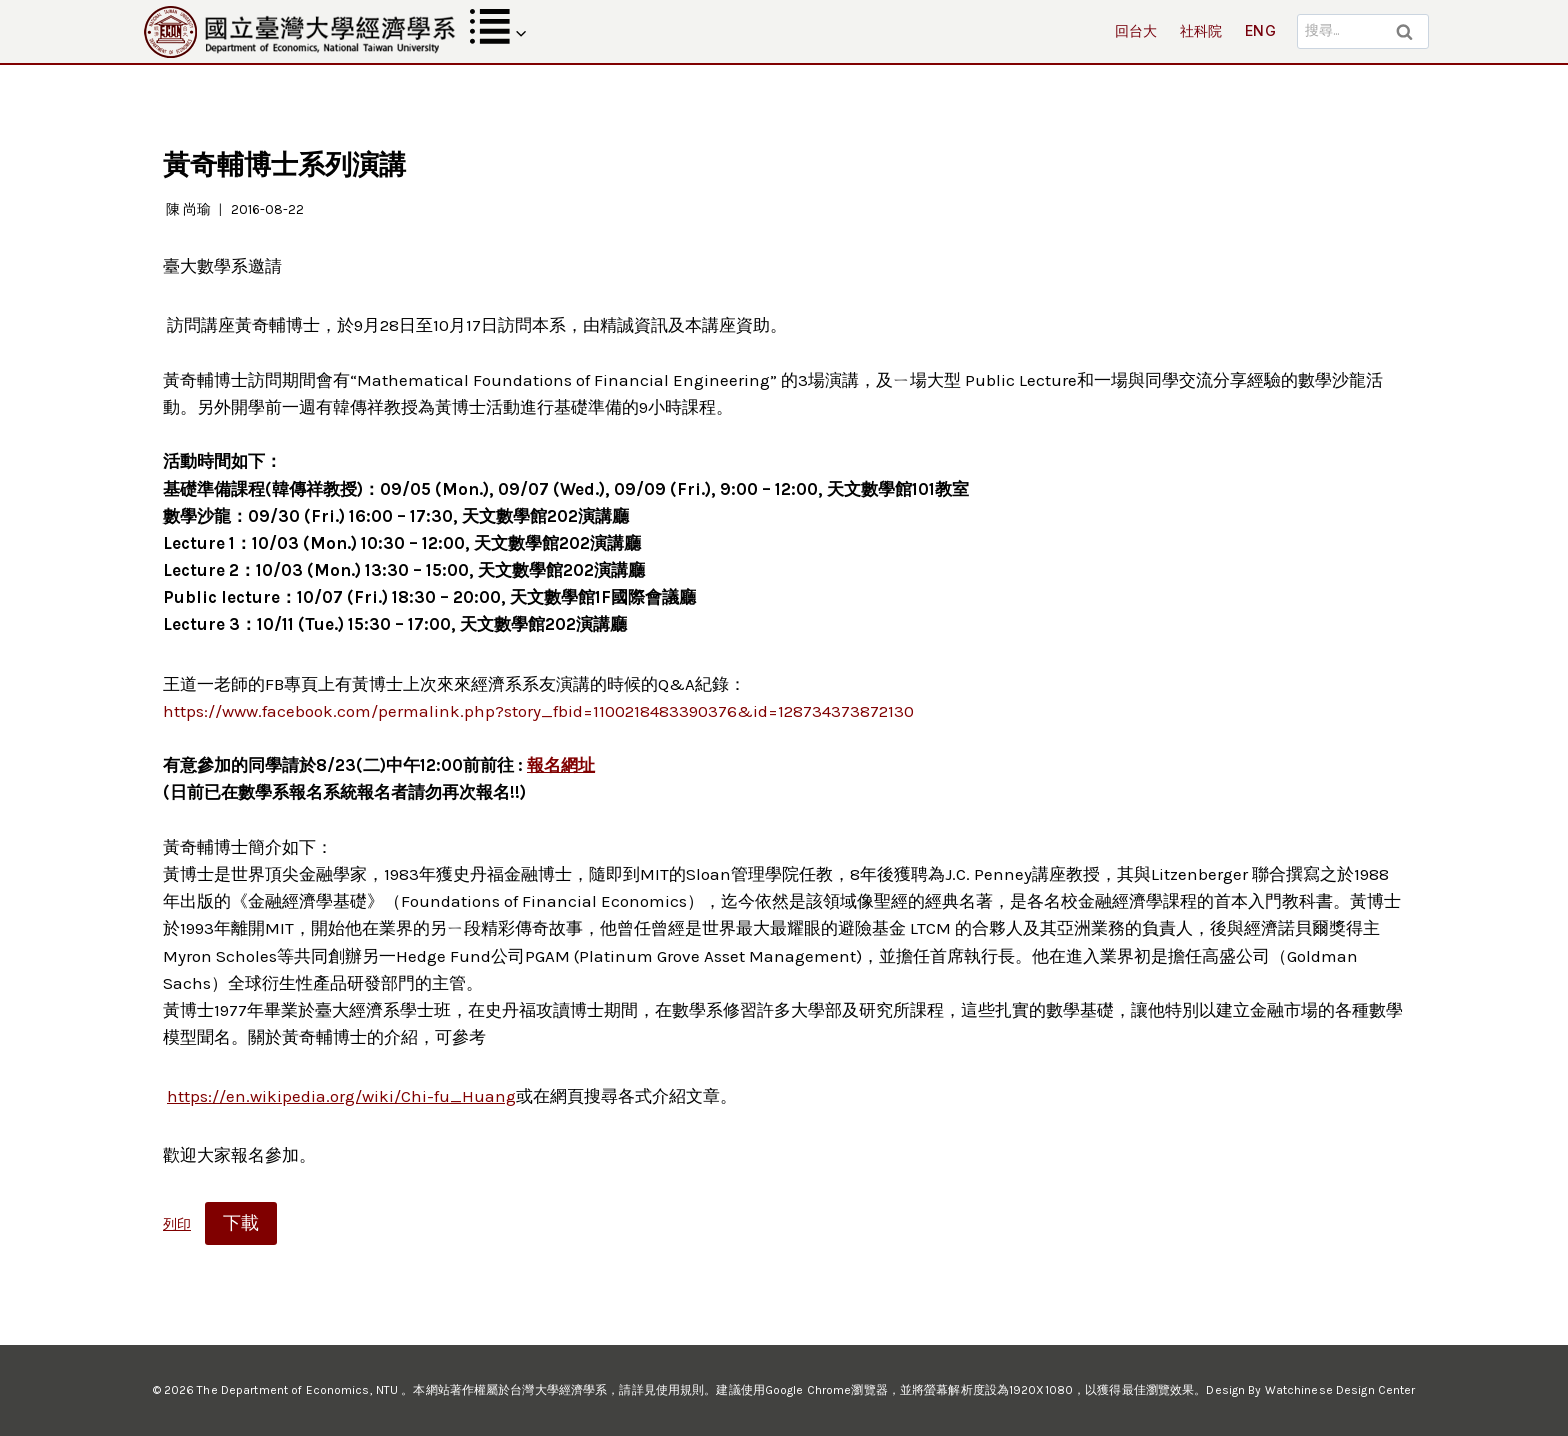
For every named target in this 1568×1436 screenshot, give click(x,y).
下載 (241, 1223)
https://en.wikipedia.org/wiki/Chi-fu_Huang (341, 1096)
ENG (1260, 30)
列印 (177, 1224)
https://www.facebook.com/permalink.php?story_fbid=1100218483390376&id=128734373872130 (538, 711)
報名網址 (561, 765)
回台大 (1136, 30)
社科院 (1201, 30)
